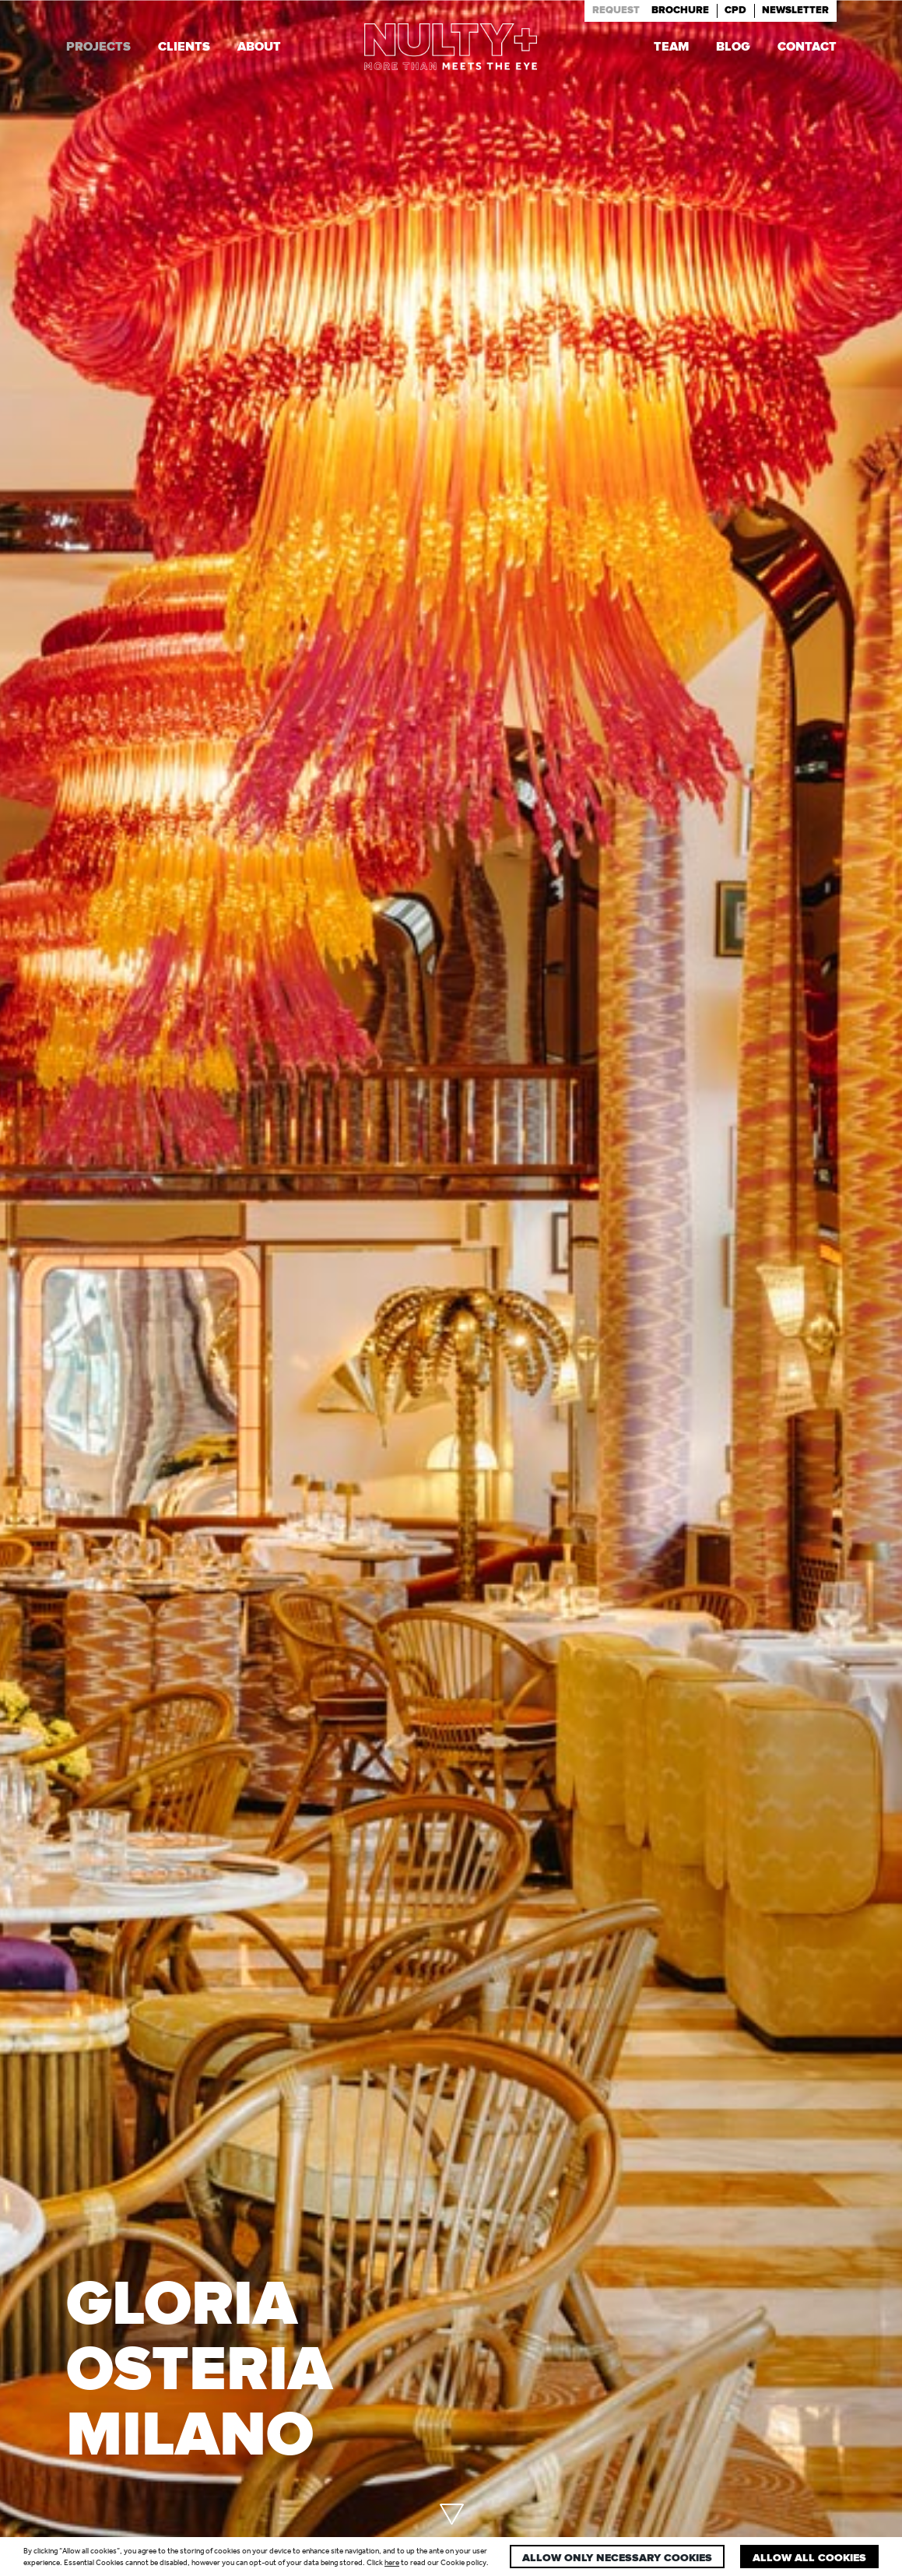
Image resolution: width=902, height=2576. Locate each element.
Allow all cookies (809, 2558)
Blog (733, 48)
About (259, 48)
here (391, 2562)
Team (671, 48)
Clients (184, 48)
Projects (98, 48)
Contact (807, 48)
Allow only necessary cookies (617, 2558)
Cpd (735, 10)
